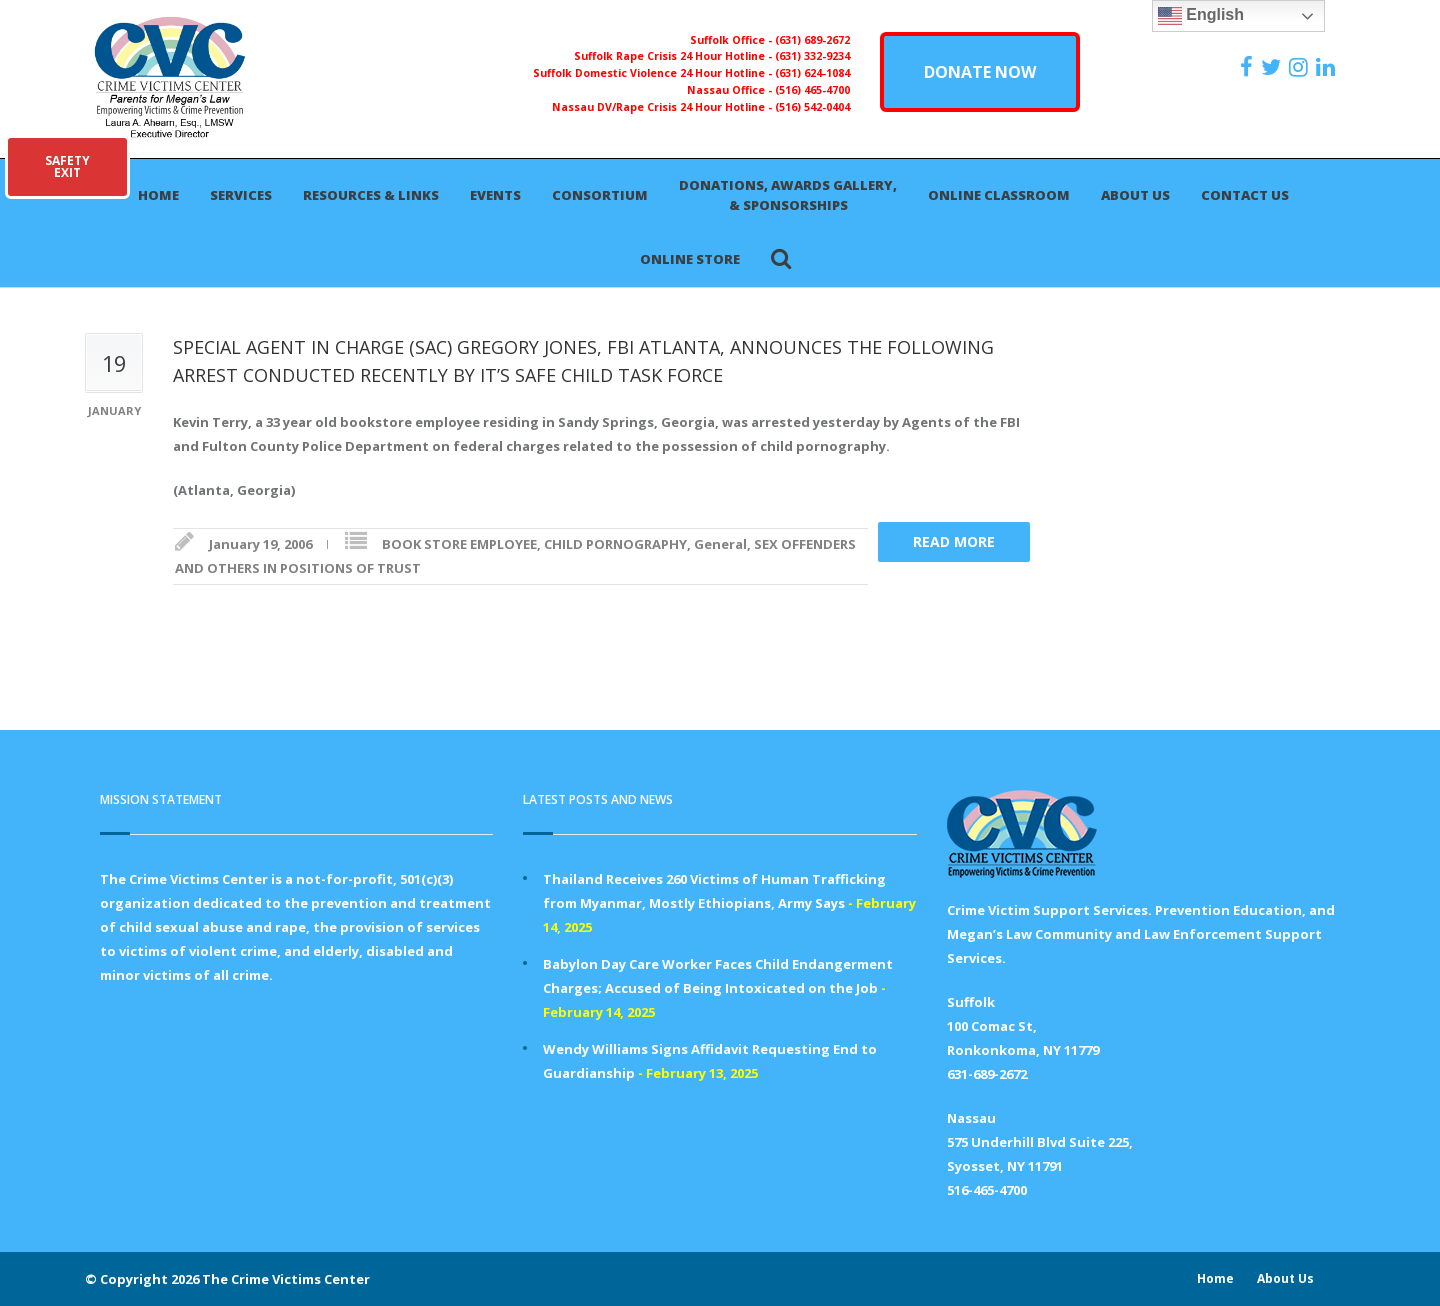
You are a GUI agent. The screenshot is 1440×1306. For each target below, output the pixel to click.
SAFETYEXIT (67, 166)
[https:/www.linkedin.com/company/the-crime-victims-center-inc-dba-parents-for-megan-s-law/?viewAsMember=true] (1328, 67)
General (720, 544)
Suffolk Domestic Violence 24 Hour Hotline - (654, 73)
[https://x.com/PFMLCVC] (1273, 67)
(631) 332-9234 (812, 56)
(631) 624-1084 (812, 73)
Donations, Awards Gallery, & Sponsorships (788, 195)
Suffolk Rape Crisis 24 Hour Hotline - (674, 56)
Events (495, 195)
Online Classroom (999, 195)
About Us (1135, 195)
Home (158, 195)
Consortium (600, 195)
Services (241, 195)
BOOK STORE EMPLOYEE (459, 544)
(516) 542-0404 (812, 107)
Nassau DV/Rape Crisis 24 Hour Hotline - (663, 107)
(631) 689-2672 (812, 40)
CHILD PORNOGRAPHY (615, 544)
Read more (954, 541)
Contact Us (1245, 195)
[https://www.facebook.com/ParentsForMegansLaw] (1249, 67)
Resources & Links (371, 195)
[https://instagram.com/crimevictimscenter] (1301, 67)
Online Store (690, 259)
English (1201, 16)
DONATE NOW (980, 72)
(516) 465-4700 (812, 90)
